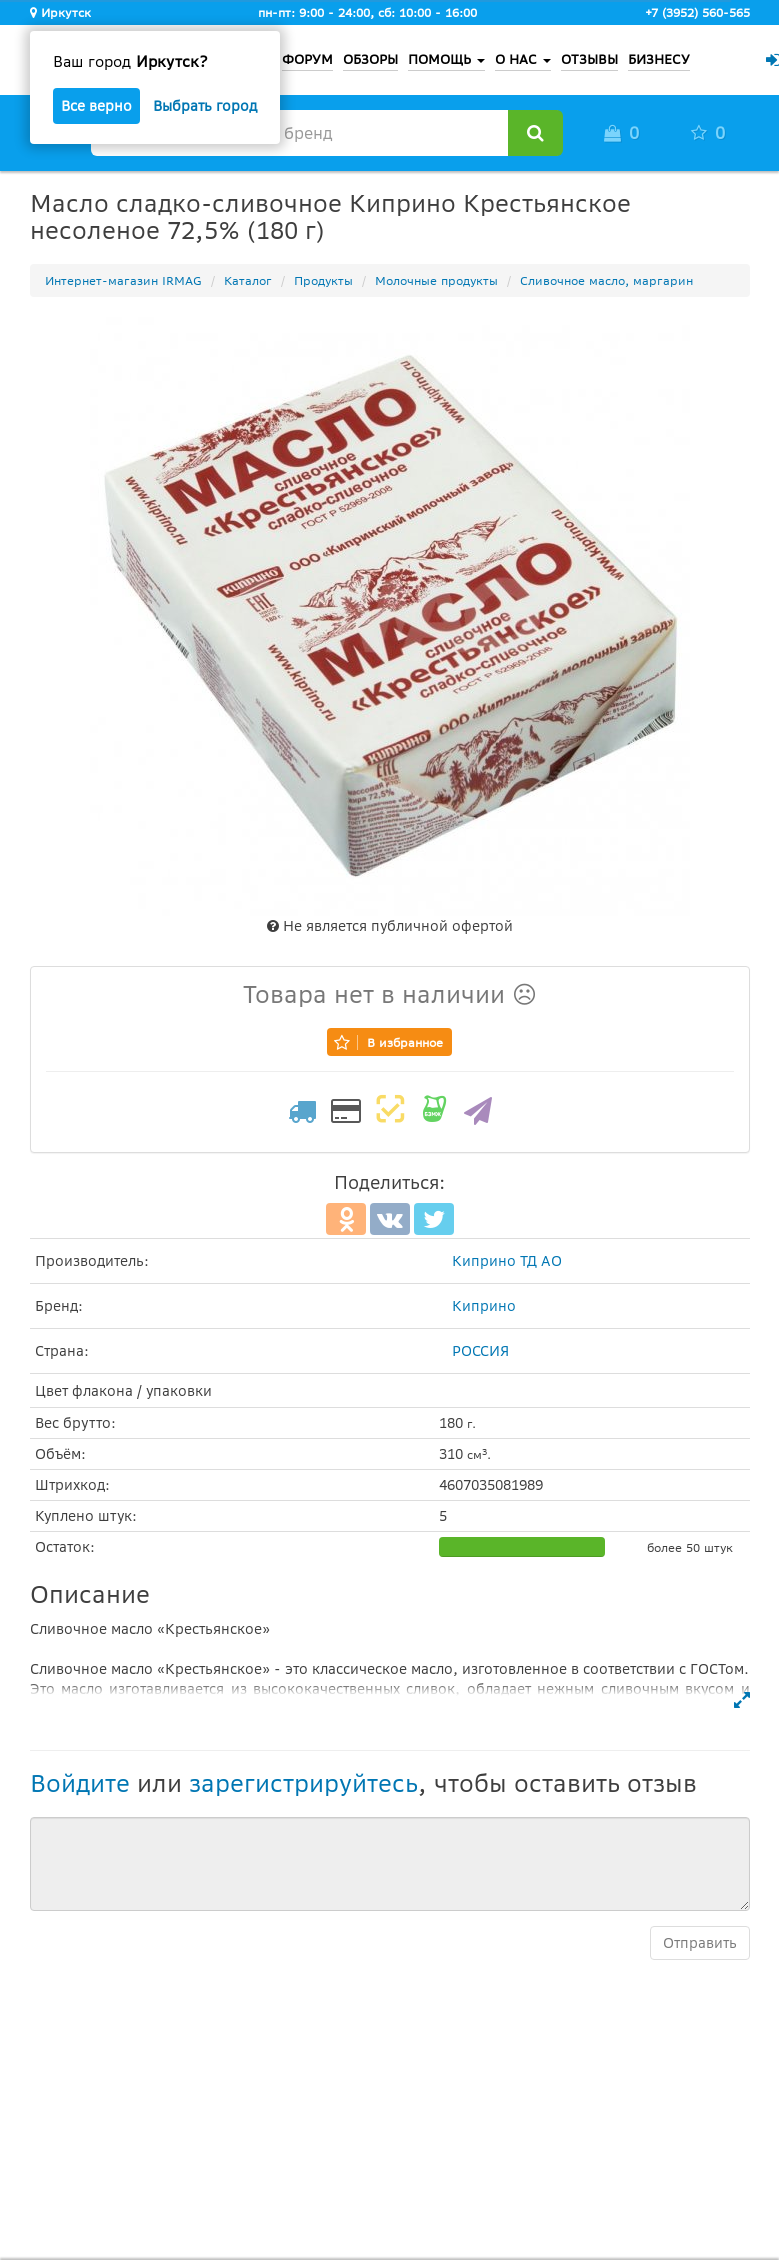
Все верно (96, 106)
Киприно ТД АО (507, 1261)
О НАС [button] (523, 59)
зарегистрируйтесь (303, 1783)
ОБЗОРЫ (370, 59)
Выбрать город (205, 106)
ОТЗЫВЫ (589, 59)
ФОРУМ (307, 59)
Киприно (484, 1306)
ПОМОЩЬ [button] (446, 59)
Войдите (80, 1783)
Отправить (700, 1943)
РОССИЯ (480, 1351)
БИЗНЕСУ (659, 59)
